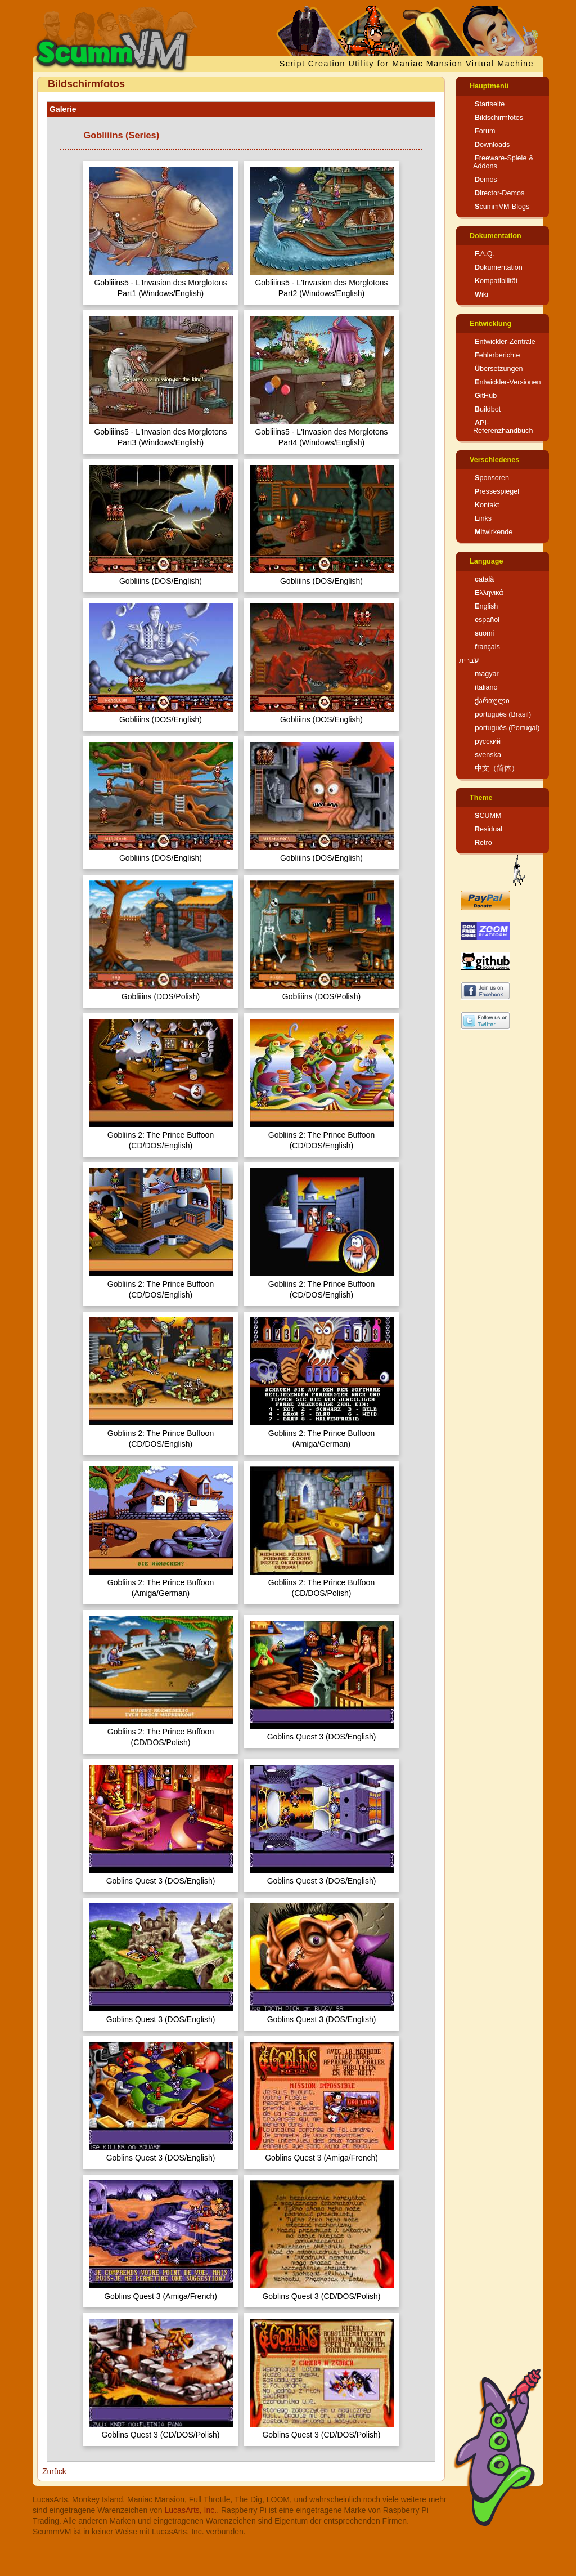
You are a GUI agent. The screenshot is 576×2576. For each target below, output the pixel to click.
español (487, 620)
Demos (486, 180)
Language (486, 561)
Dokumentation (495, 236)
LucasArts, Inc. (191, 2510)
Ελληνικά (489, 593)
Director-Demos (499, 193)
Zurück (54, 2471)
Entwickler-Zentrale (505, 342)
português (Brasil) (503, 714)
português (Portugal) (507, 728)
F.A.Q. (484, 254)
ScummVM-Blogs (502, 207)
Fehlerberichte (497, 355)
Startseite (490, 104)
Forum (485, 131)
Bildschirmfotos (499, 118)
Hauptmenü (489, 86)
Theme (481, 798)
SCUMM (488, 816)
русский (488, 741)
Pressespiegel (497, 491)
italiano (486, 687)
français (487, 647)
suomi (484, 633)
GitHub (486, 396)
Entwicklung (490, 324)
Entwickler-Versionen (508, 382)
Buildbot (488, 409)
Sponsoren (492, 478)
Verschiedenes (494, 460)
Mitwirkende (493, 532)
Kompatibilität (496, 281)
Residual (488, 829)
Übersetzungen (499, 369)
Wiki (481, 294)
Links (483, 518)
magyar (487, 674)
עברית (469, 660)
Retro (483, 843)
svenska (488, 755)
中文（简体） (497, 768)
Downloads (492, 145)
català (484, 579)
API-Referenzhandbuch (503, 427)
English (486, 606)
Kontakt (487, 505)
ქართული (492, 701)
